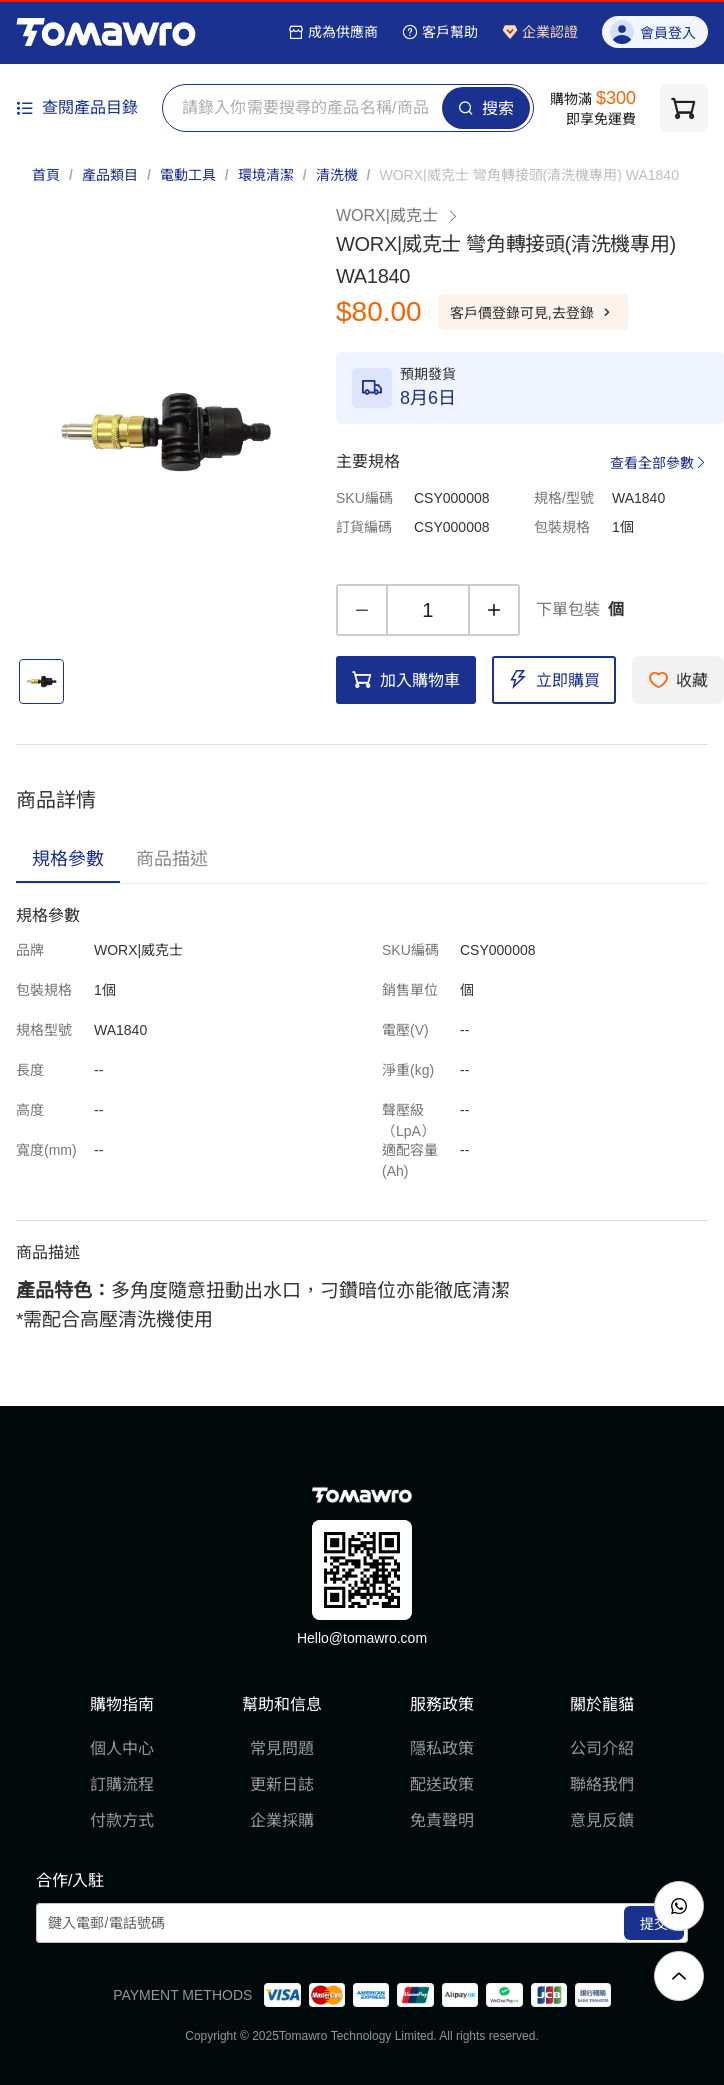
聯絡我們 (602, 1784)
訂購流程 (122, 1784)
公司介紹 (602, 1748)
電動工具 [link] (188, 175)
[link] (528, 175)
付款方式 (122, 1820)
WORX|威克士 (398, 215)
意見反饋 (602, 1820)
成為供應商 (333, 32)
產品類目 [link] (110, 175)
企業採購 (282, 1820)
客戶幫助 (440, 32)
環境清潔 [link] (266, 175)
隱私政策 (442, 1748)
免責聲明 (442, 1820)
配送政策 (442, 1784)
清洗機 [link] (337, 175)
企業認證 (540, 32)
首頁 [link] (46, 175)
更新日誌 (282, 1784)
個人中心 (122, 1748)
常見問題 (282, 1748)
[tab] (68, 859)
